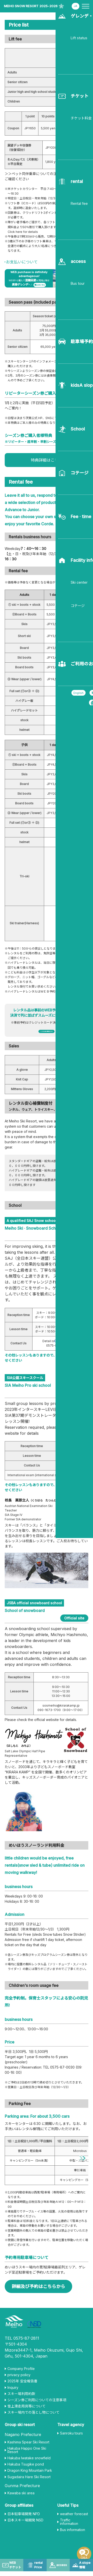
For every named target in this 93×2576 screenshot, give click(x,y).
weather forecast (74, 2522)
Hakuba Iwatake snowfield (29, 2467)
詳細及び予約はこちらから (38, 2295)
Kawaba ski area (20, 2502)
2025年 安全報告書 (22, 2390)
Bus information (72, 2538)
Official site (74, 1244)
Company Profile (21, 2377)
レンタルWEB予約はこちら (46, 1035)
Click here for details (23, 232)
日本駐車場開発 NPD (23, 2522)
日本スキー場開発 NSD (25, 2529)
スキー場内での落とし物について (33, 2421)
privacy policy (19, 2383)
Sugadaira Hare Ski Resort (29, 2485)
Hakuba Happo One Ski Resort (26, 2458)
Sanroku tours (71, 2442)
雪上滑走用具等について (26, 2415)
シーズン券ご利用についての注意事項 (36, 2408)
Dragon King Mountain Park (29, 2479)
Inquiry (12, 2396)
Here (75, 174)
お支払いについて (22, 262)
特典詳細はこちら (46, 460)
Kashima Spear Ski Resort (28, 2451)
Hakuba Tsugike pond (25, 2473)
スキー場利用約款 (21, 2402)
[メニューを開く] (85, 6)
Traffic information (69, 2530)
